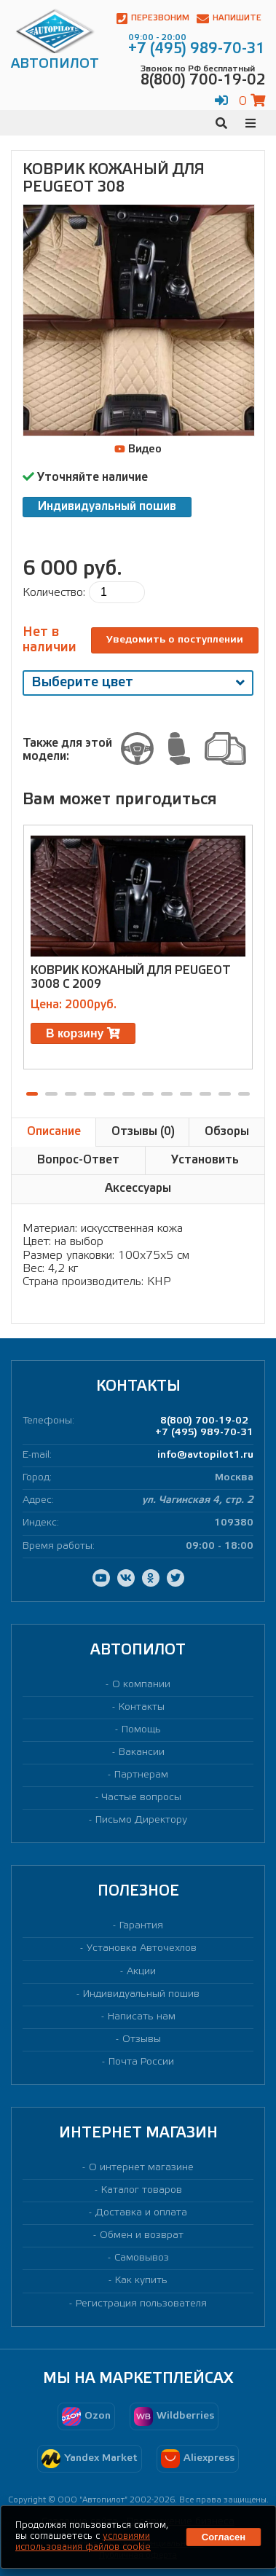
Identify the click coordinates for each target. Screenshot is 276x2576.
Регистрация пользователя (141, 2304)
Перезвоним (153, 18)
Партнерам (141, 1775)
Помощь (141, 1730)
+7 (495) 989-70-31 (204, 1432)
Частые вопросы (141, 1797)
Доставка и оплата (141, 2213)
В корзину (83, 1033)
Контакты (142, 1707)
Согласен (223, 2537)
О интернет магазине (141, 2167)
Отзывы (141, 2039)
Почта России (141, 2062)
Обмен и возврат (142, 2235)
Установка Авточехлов (142, 1948)
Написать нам (142, 2017)
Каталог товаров (141, 2190)
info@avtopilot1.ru (205, 1455)
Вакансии (142, 1752)
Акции (141, 1971)
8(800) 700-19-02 (204, 1421)
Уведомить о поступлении (174, 640)
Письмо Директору (141, 1820)
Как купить (141, 2280)
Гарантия (141, 1926)
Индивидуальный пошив (107, 506)
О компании (141, 1684)
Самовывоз (141, 2258)
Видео (138, 449)
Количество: (54, 592)
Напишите (229, 18)
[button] (32, 1094)
